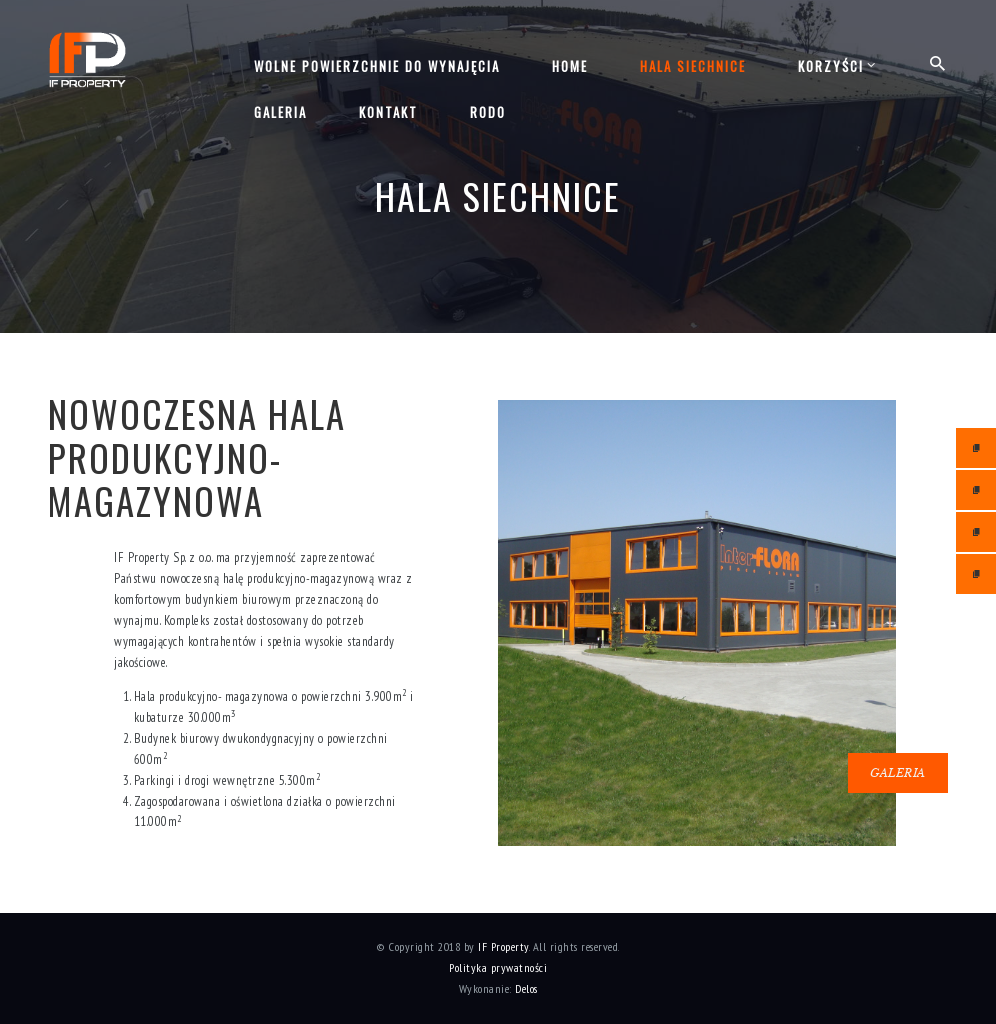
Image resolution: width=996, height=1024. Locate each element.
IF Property (503, 946)
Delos (526, 988)
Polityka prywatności (498, 967)
